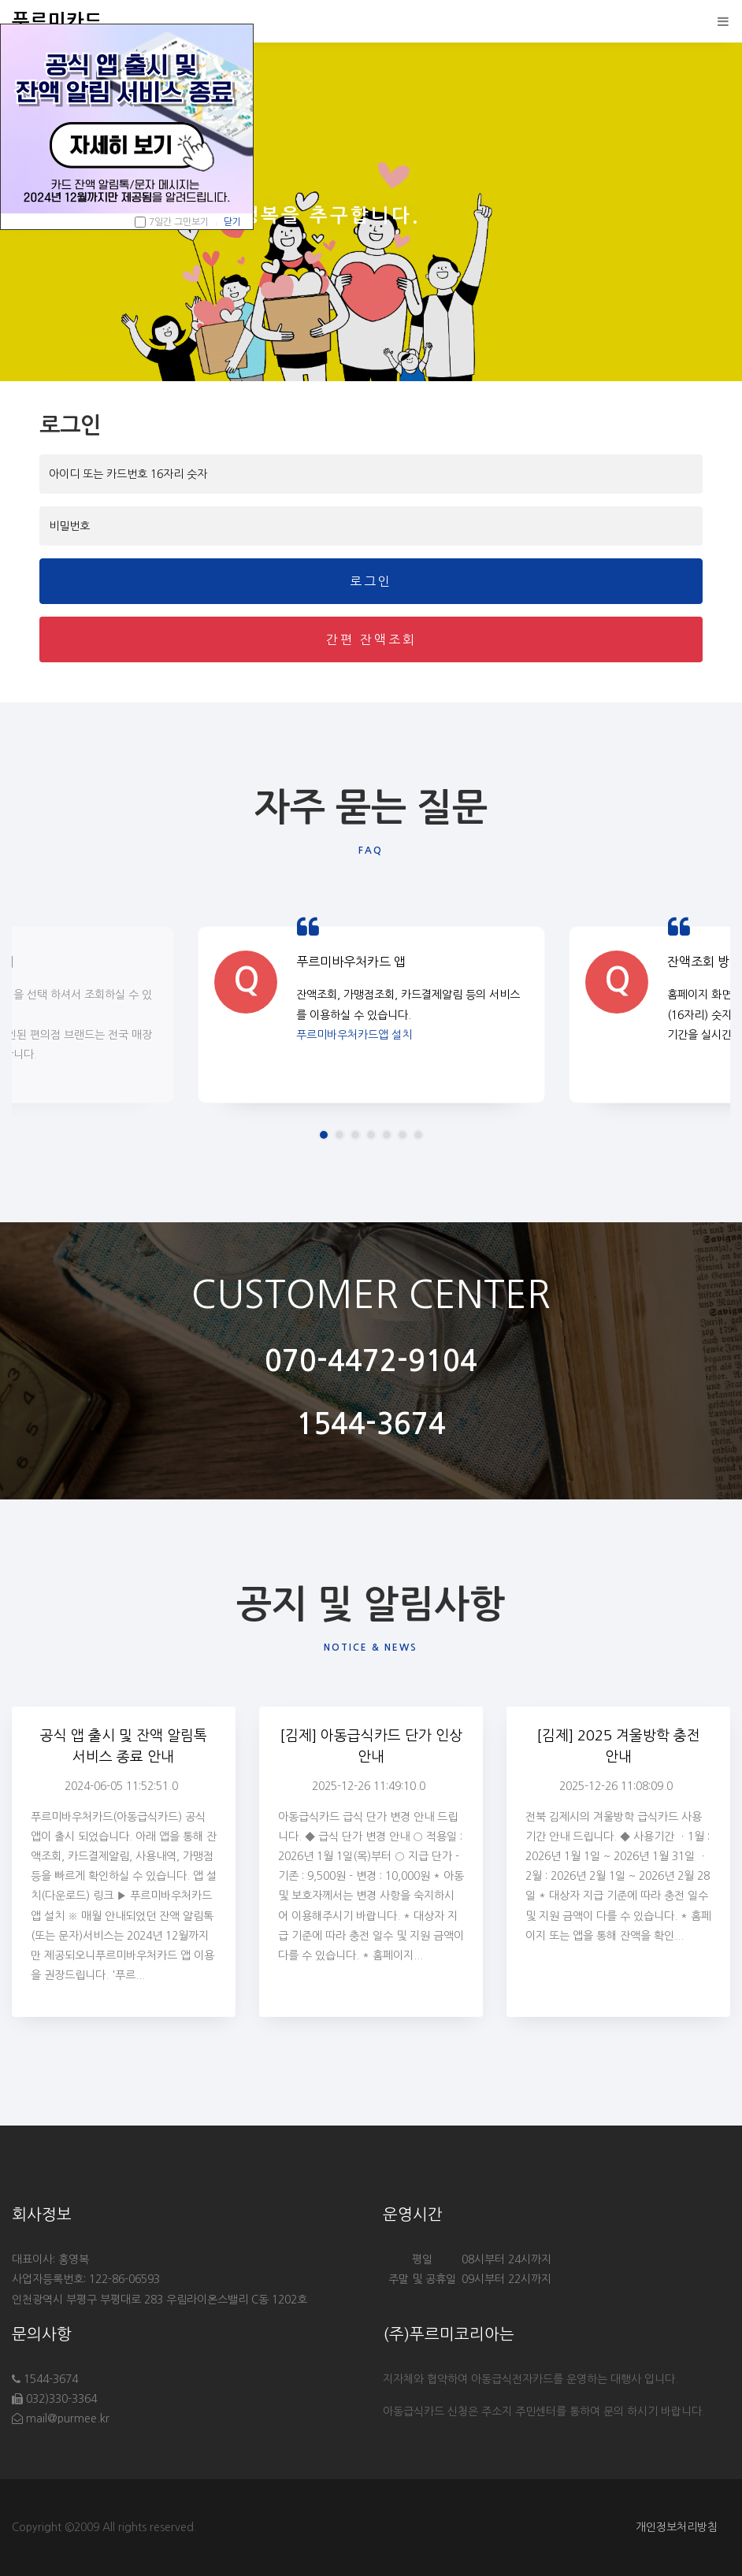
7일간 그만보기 (179, 222)
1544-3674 (371, 1424)
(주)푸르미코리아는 (448, 2334)
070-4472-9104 (371, 1361)
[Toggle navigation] (719, 21)
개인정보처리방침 (677, 2527)
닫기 (232, 222)
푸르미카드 (57, 21)
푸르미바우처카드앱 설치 (354, 1044)
